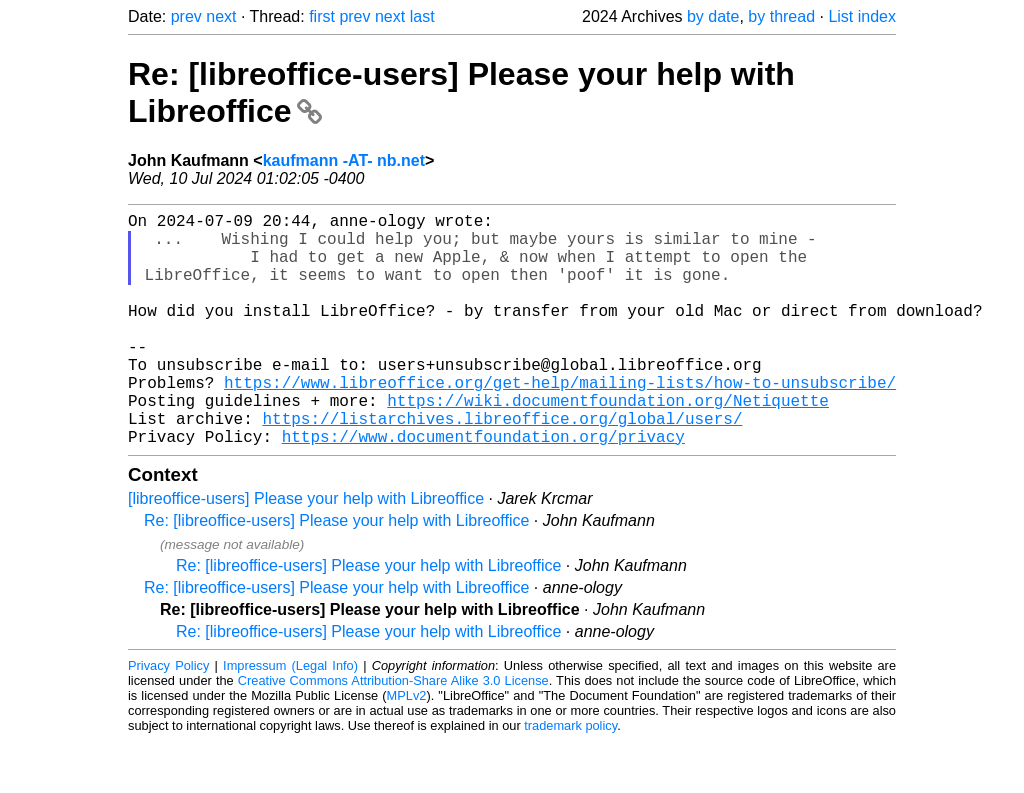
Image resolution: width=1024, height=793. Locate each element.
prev (186, 16)
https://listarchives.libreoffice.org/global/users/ (502, 466)
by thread (781, 16)
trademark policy (570, 777)
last (422, 16)
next (221, 16)
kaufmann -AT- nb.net (344, 160)
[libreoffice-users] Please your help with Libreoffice (306, 550)
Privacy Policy (168, 717)
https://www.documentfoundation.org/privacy (483, 488)
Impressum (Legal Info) (290, 717)
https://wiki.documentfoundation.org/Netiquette (608, 444)
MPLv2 (407, 747)
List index (862, 16)
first (322, 16)
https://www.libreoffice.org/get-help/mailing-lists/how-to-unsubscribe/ (560, 422)
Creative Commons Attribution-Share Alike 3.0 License (393, 732)
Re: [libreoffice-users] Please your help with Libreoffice (336, 572)
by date (713, 16)
